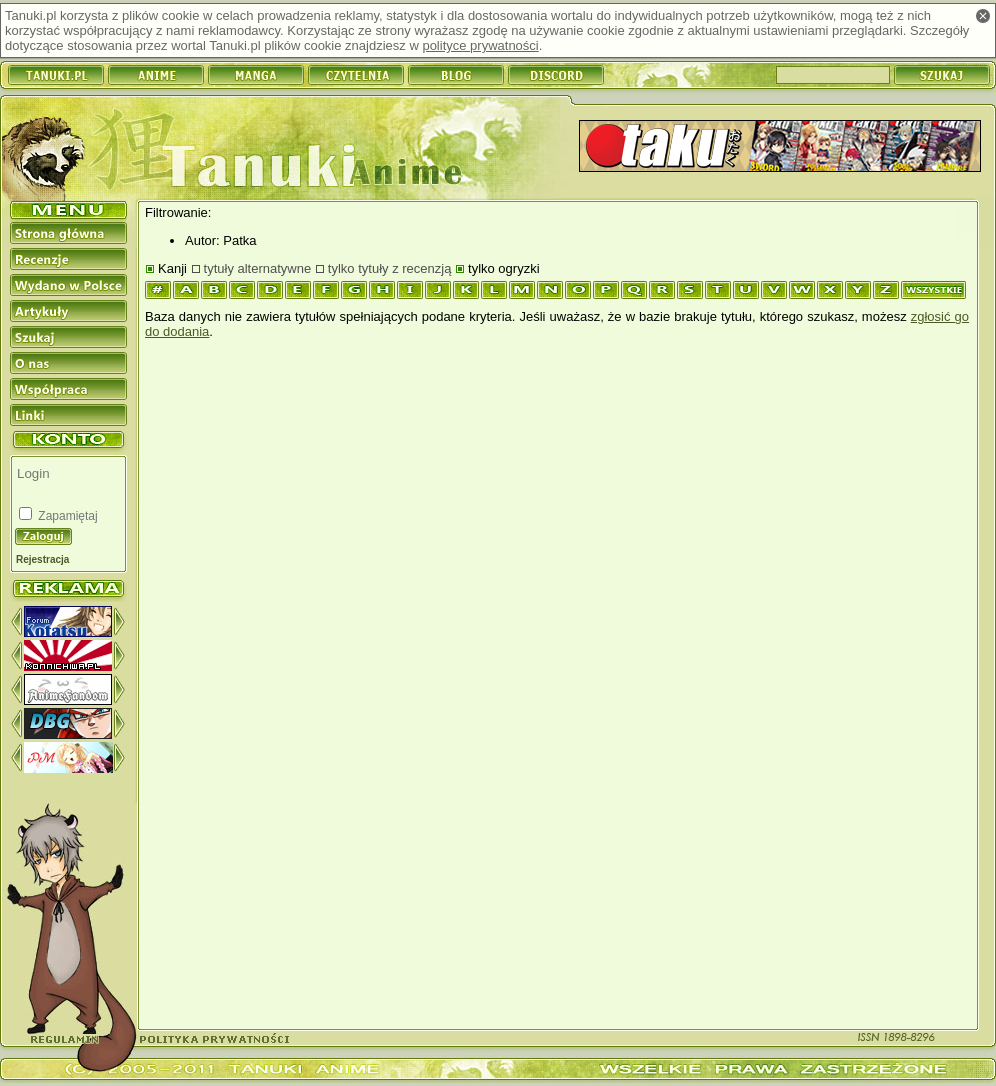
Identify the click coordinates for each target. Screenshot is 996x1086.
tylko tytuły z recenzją (390, 268)
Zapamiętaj (66, 516)
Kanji (172, 268)
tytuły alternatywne (258, 268)
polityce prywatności (480, 45)
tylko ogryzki (504, 268)
